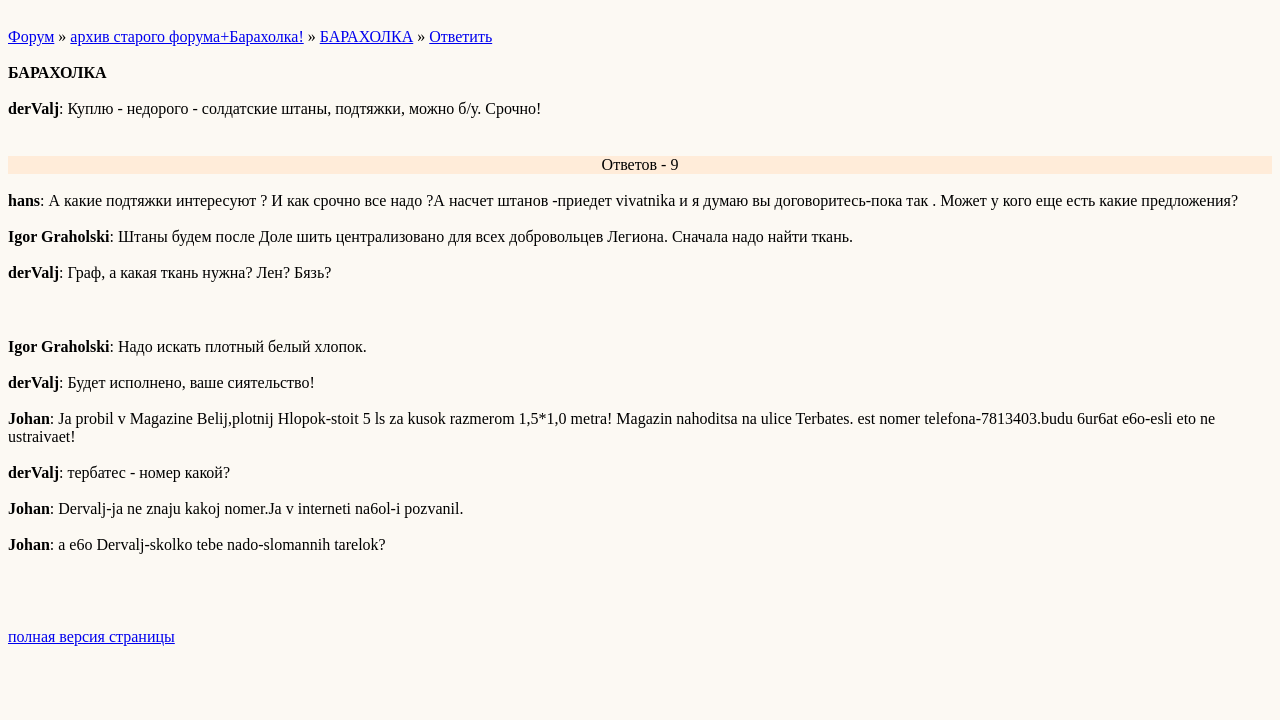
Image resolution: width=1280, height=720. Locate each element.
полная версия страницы (91, 636)
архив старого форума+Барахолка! (186, 36)
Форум (31, 36)
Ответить (460, 36)
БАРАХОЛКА (367, 36)
